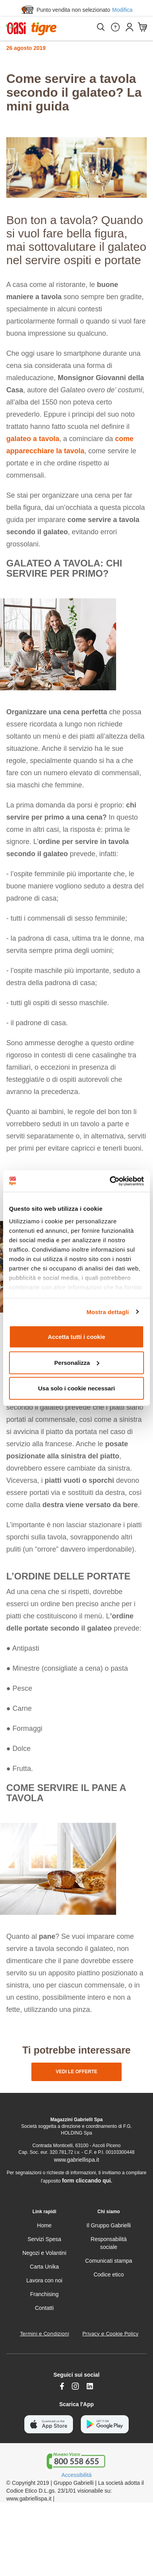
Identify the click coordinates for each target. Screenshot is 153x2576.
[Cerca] (100, 27)
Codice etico (108, 2274)
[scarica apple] (48, 2424)
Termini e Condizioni (44, 2333)
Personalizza (76, 1362)
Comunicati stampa (108, 2261)
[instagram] (75, 2386)
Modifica (122, 10)
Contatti (44, 2308)
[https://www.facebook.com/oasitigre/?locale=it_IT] (62, 2386)
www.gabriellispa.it (76, 2160)
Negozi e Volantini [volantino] (44, 2253)
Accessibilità (76, 2475)
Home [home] (44, 2225)
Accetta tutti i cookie (77, 1336)
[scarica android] (105, 2424)
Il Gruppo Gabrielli (109, 2225)
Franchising (44, 2294)
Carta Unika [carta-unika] (44, 2266)
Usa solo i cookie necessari (76, 1388)
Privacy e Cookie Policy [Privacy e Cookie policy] (110, 2333)
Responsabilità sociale (109, 2243)
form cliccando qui (86, 2180)
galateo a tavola (32, 439)
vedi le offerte (76, 2071)
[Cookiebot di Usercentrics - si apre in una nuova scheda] (110, 1181)
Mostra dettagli (107, 1311)
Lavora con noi (44, 2280)
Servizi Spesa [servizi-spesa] (44, 2239)
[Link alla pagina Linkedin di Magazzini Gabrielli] (90, 2386)
